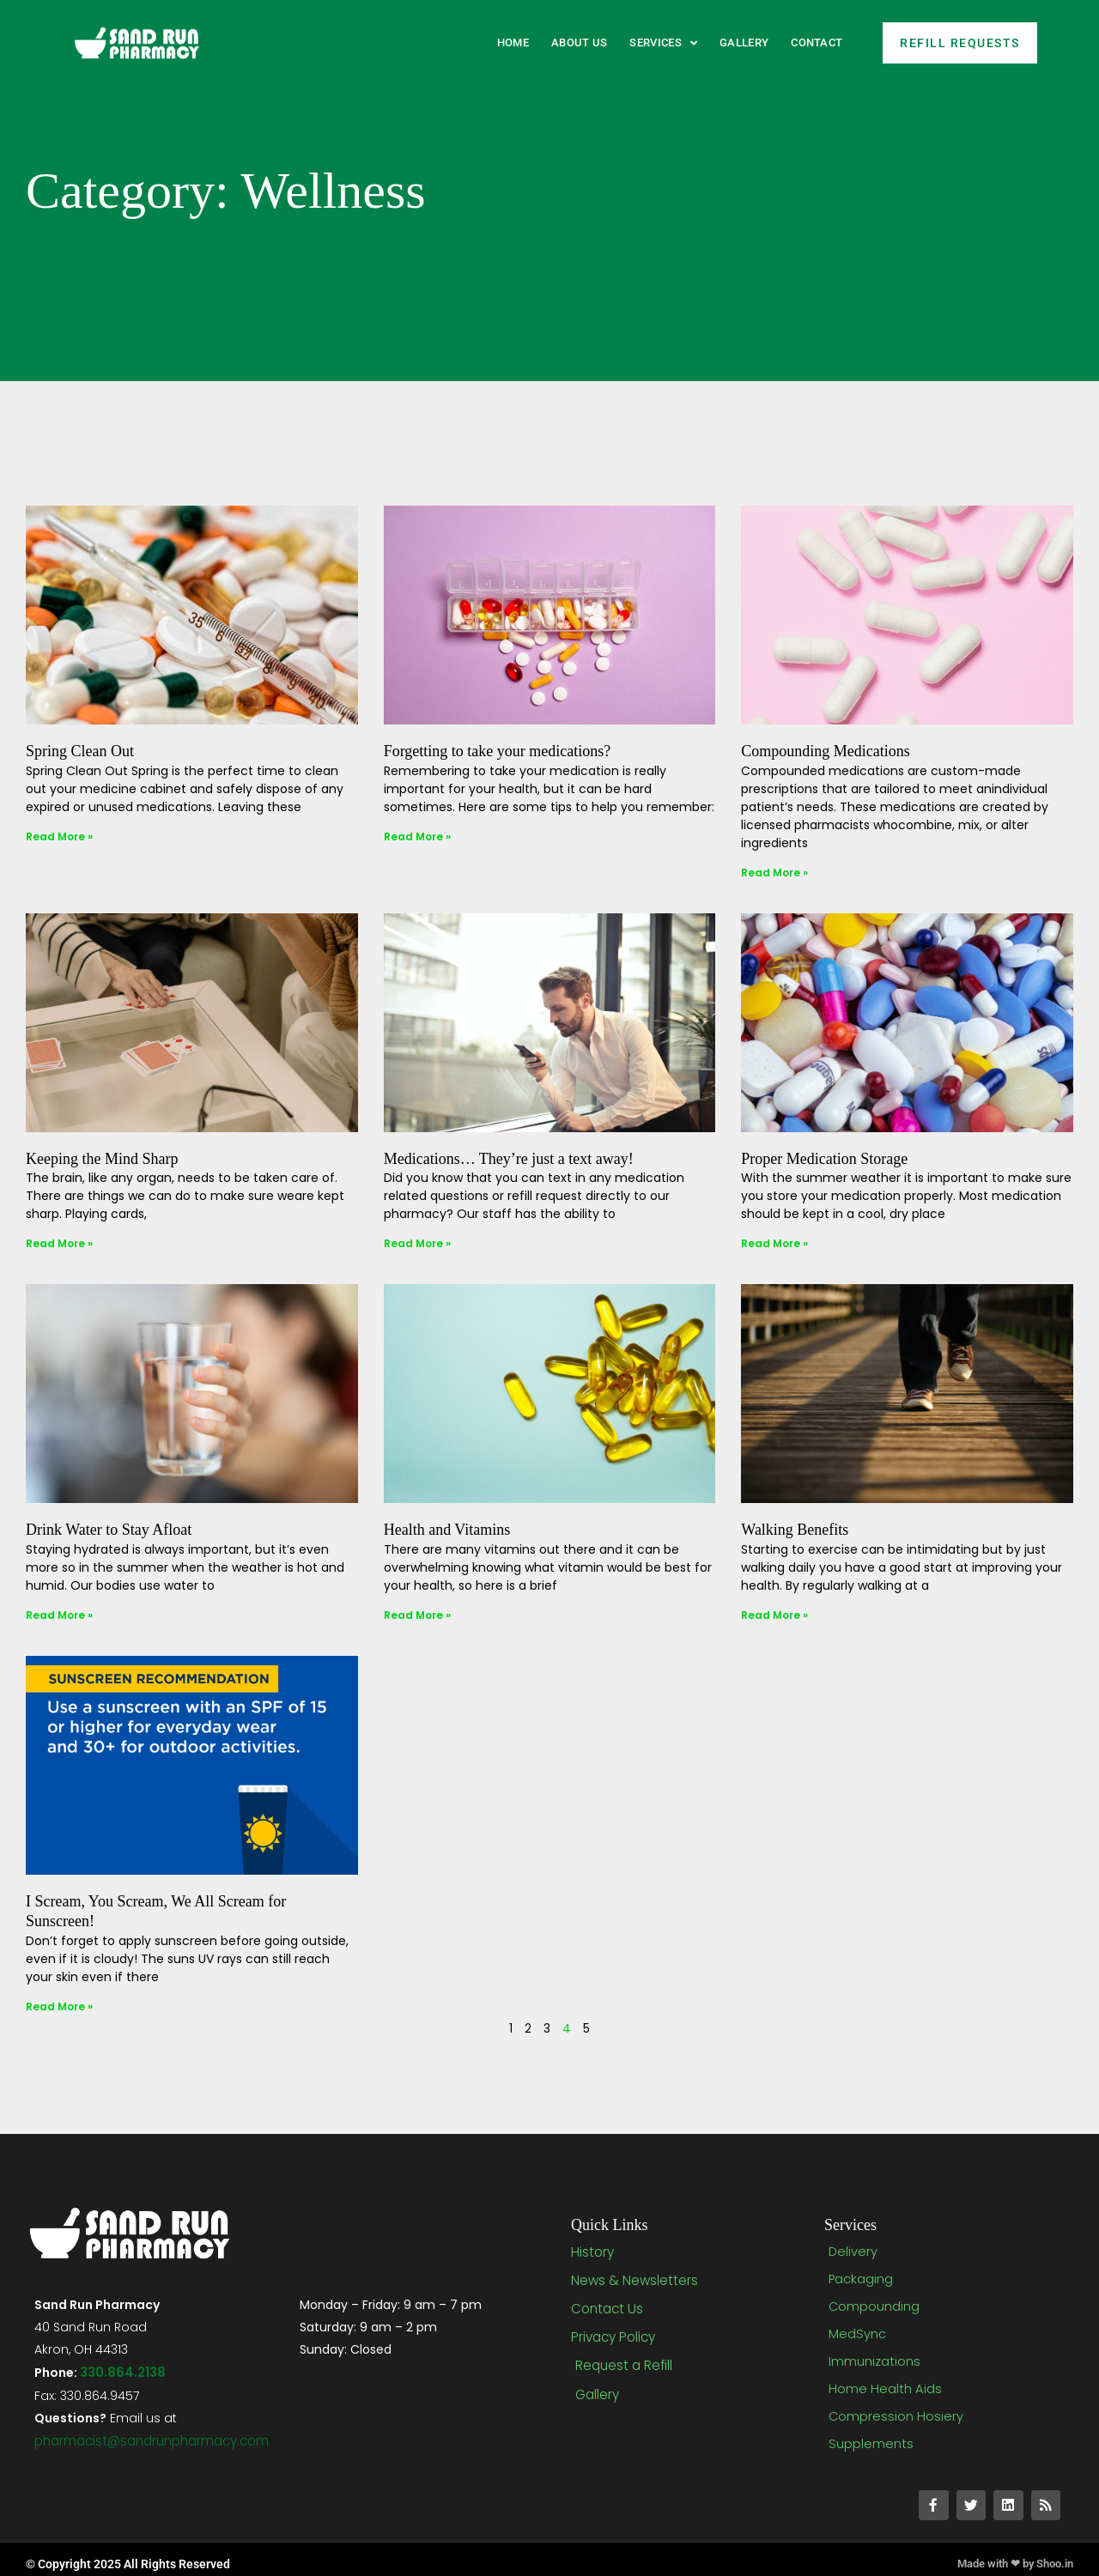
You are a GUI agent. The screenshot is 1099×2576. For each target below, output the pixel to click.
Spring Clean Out (80, 751)
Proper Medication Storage (824, 1158)
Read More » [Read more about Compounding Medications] (774, 872)
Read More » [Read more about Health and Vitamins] (417, 1615)
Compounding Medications (825, 751)
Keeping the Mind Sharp (102, 1158)
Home (513, 42)
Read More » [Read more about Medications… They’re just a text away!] (417, 1243)
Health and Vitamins (447, 1529)
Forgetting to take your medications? (497, 751)
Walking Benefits (794, 1529)
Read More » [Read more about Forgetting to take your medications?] (417, 836)
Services (663, 43)
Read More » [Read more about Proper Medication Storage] (774, 1243)
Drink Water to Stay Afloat (108, 1529)
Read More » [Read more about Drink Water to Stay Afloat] (59, 1615)
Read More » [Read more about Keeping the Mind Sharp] (59, 1243)
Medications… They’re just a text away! (509, 1158)
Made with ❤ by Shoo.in (1008, 2554)
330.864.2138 (121, 2370)
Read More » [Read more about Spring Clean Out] (59, 836)
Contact (816, 42)
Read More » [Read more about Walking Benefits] (774, 1615)
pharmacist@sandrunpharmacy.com (150, 2437)
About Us (579, 42)
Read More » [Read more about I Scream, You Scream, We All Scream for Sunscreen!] (59, 2006)
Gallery (744, 42)
